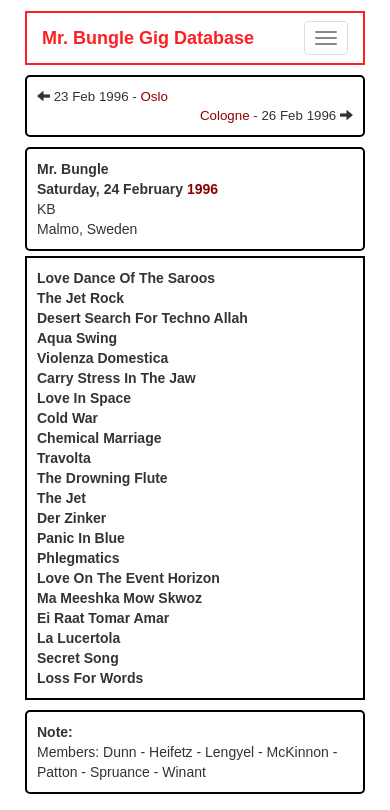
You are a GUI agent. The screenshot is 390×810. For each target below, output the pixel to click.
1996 (202, 189)
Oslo (153, 96)
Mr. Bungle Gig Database (148, 38)
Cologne (225, 115)
